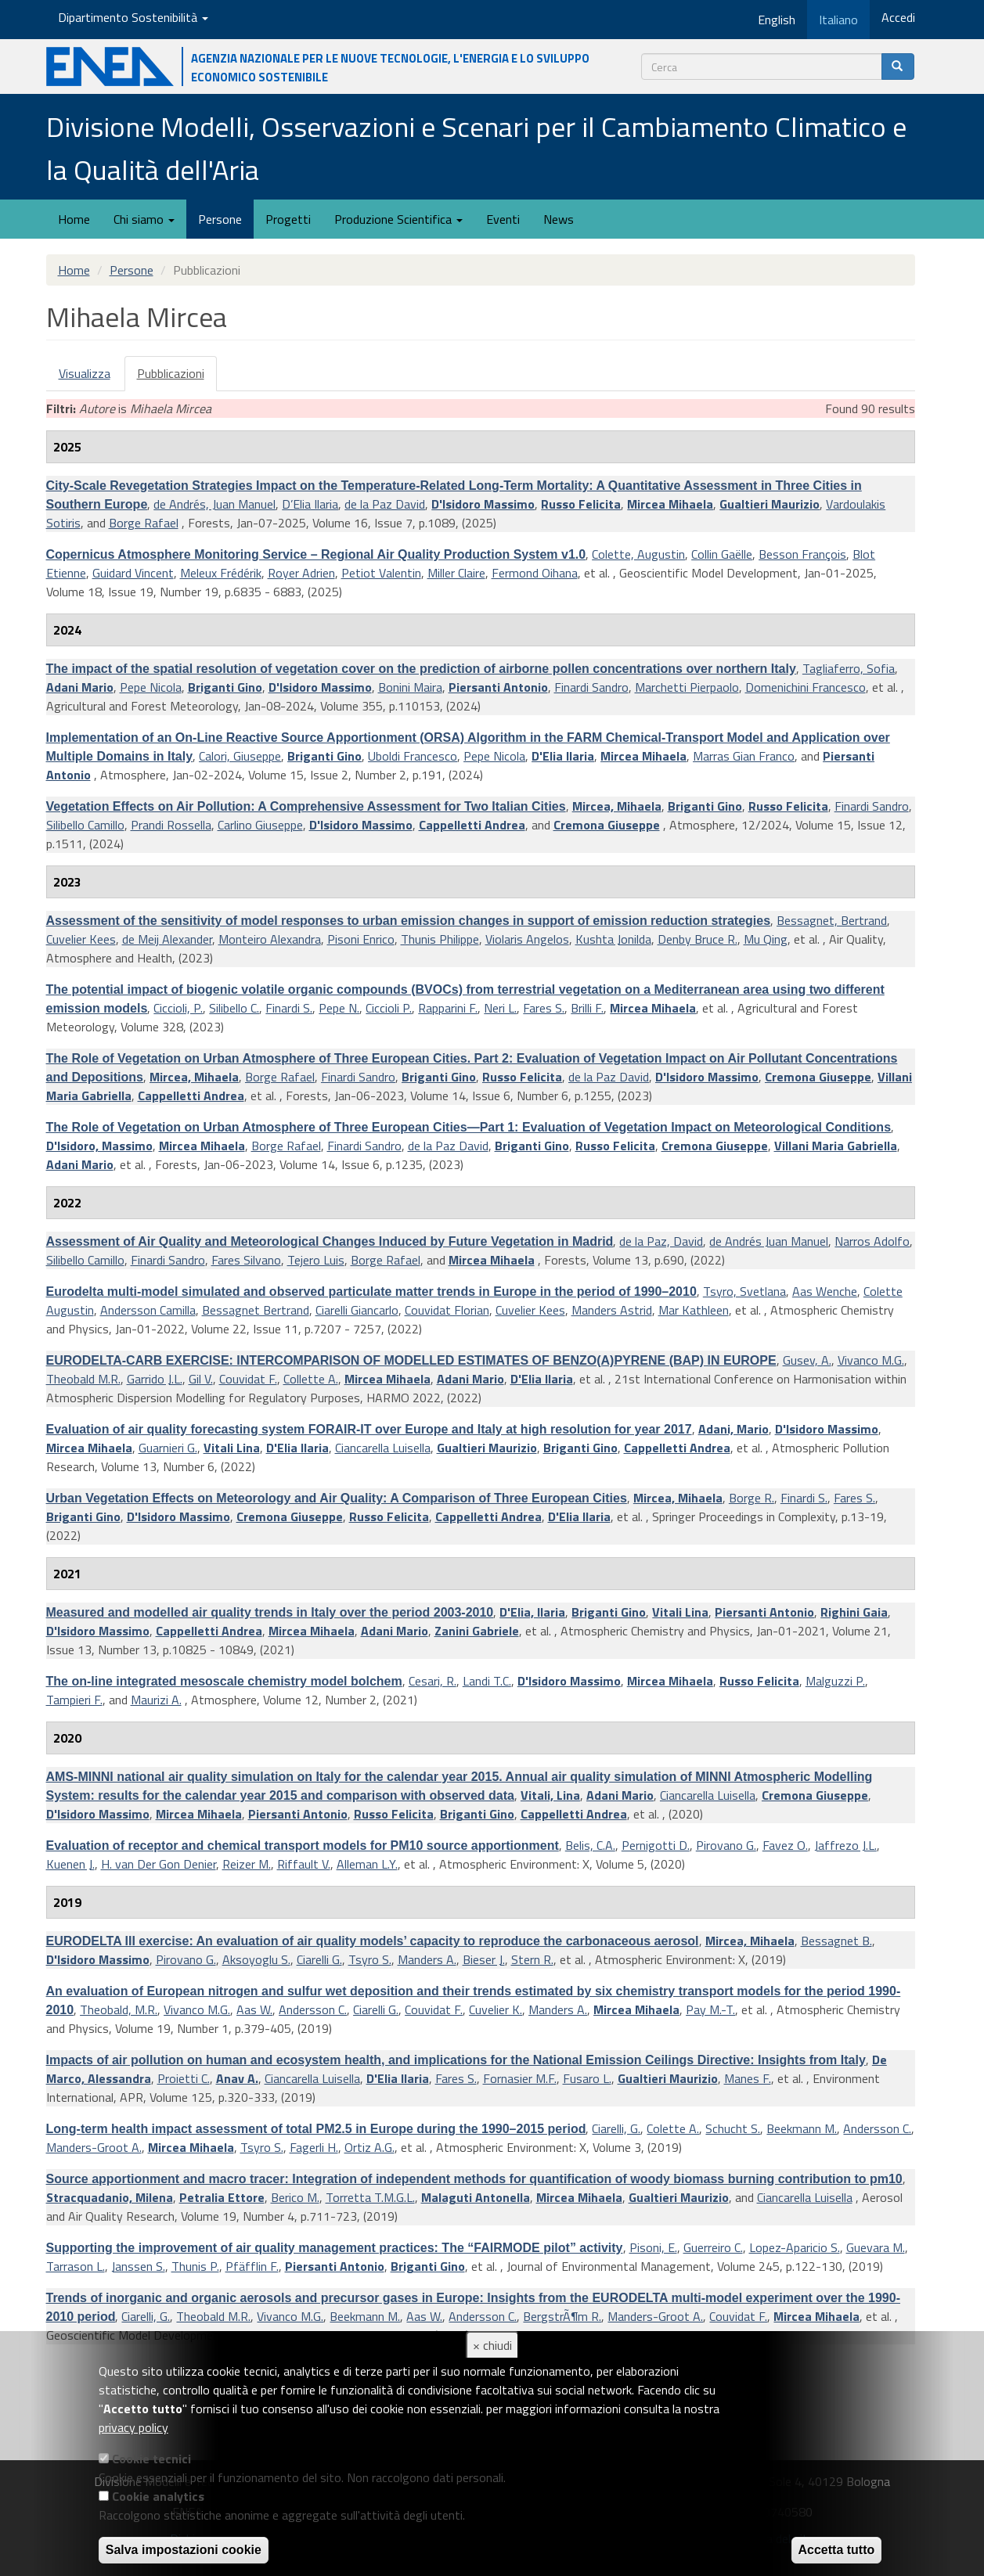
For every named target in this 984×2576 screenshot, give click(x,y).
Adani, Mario (733, 1428)
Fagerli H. (314, 2147)
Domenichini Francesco (805, 687)
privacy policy (133, 2427)
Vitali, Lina (550, 1795)
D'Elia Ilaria (563, 756)
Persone (220, 219)
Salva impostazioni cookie (183, 2549)
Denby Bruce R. (697, 939)
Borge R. (751, 1497)
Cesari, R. (432, 1680)
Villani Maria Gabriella (835, 1145)
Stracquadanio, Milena (109, 2197)
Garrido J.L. (154, 1378)
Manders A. (427, 1959)
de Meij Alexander (167, 939)
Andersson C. (313, 2009)
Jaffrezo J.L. (845, 1845)
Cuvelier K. (495, 2009)
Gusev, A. (807, 1360)
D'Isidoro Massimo (483, 504)
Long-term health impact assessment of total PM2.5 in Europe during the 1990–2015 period (316, 2128)
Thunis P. (195, 2266)
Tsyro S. (369, 1959)
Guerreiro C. (713, 2247)
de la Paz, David (661, 1241)
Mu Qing (766, 939)
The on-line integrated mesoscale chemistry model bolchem (224, 1681)
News (558, 219)
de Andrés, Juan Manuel (214, 504)
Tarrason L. (75, 2266)
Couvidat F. (248, 1378)
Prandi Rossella (171, 824)
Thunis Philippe (440, 939)
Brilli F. (587, 1007)
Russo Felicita (581, 504)
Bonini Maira (410, 687)
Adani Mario (80, 687)
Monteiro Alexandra (269, 939)
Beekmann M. (801, 2128)
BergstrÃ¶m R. (562, 2316)
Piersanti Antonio (498, 687)
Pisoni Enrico (361, 939)
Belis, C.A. (590, 1845)
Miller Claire (456, 572)
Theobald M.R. (83, 1378)
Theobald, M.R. (118, 2009)
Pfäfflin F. (252, 2266)
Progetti (288, 219)
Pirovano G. (726, 1845)
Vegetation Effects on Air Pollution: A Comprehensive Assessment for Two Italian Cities (306, 806)
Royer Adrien (301, 572)
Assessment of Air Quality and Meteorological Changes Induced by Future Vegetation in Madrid (330, 1241)
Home (74, 219)
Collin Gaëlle (721, 554)
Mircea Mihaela (670, 504)
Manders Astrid (611, 1310)
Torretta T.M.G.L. (370, 2197)
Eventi (503, 219)
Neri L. (500, 1007)
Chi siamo (144, 219)
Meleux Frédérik (220, 572)
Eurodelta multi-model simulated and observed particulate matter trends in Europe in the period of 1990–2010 (371, 1291)
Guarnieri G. (168, 1447)
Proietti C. (183, 2078)
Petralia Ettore (222, 2197)
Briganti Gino (225, 687)
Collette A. (310, 1378)
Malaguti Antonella (475, 2197)
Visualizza (84, 373)
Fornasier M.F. (520, 2078)
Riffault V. (303, 1864)
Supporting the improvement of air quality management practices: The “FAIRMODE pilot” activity (334, 2247)
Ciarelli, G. (616, 2128)
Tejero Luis (315, 1259)
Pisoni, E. (653, 2247)
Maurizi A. (156, 1699)
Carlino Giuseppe (260, 824)
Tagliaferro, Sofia (848, 668)
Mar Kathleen (693, 1310)
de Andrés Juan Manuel (768, 1241)
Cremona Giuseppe (606, 824)
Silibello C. (234, 1007)
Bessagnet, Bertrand (832, 920)
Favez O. (785, 1845)
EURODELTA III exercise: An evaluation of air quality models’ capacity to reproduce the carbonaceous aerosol (372, 1941)
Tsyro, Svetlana (744, 1291)
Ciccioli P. (389, 1007)
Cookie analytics (158, 2496)
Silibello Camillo (85, 824)
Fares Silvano (246, 1259)
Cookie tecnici (151, 2458)
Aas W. (254, 2009)
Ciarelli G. (319, 1959)
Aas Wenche (824, 1291)
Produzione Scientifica (398, 219)
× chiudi (492, 2345)
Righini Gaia (854, 1612)
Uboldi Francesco (412, 756)
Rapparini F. (448, 1007)
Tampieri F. (74, 1699)
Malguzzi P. (835, 1680)
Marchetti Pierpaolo (687, 687)
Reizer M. (246, 1864)
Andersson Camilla (148, 1310)
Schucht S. (732, 2128)
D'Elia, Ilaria (532, 1612)
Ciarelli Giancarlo (356, 1310)
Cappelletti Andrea (472, 824)
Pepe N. (339, 1007)
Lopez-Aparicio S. (794, 2247)
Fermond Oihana (535, 572)
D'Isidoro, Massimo (99, 1145)
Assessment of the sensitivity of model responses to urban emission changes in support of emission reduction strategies (408, 920)
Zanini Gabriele (476, 1630)
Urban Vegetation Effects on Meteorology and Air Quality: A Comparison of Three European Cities (336, 1498)
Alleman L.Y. (367, 1864)
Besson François (802, 554)
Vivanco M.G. (871, 1360)
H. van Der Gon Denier (158, 1864)
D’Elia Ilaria (310, 504)
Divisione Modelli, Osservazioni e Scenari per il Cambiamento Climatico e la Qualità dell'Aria (476, 148)
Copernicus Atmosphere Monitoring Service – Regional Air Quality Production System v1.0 (316, 554)
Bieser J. (484, 1959)
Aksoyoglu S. (256, 1959)
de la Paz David (384, 504)
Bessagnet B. (836, 1940)
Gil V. (201, 1378)
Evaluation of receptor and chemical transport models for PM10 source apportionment (302, 1845)
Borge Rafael (143, 522)
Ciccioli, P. (178, 1007)
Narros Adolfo (872, 1241)
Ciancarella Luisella (383, 1447)
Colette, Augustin (638, 554)
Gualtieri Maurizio (769, 504)
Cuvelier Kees (81, 939)
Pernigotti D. (656, 1845)
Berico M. (295, 2197)
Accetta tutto (836, 2549)
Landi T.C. (487, 1680)
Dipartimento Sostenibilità (133, 17)
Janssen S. (138, 2266)
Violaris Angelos (527, 939)
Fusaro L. (587, 2078)
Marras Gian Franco (744, 756)
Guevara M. (875, 2247)
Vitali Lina (232, 1447)
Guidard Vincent (133, 572)
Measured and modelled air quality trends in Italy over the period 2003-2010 (270, 1612)
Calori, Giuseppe (240, 756)
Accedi (898, 17)
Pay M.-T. (710, 2009)
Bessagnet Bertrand (255, 1310)
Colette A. (673, 2128)
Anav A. (237, 2078)
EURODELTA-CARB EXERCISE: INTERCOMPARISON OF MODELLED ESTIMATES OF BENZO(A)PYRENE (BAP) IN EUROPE (411, 1360)
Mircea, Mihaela (616, 806)
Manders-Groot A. (94, 2147)
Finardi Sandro (591, 687)
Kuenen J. (70, 1864)
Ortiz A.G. (369, 2147)
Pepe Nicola (151, 687)
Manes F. (747, 2078)
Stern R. (532, 1959)
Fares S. (543, 1007)
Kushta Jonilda (613, 939)
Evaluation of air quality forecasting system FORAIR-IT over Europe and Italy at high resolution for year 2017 (369, 1429)
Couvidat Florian (447, 1310)
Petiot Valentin (381, 572)
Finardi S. (288, 1007)
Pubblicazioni (177, 377)
